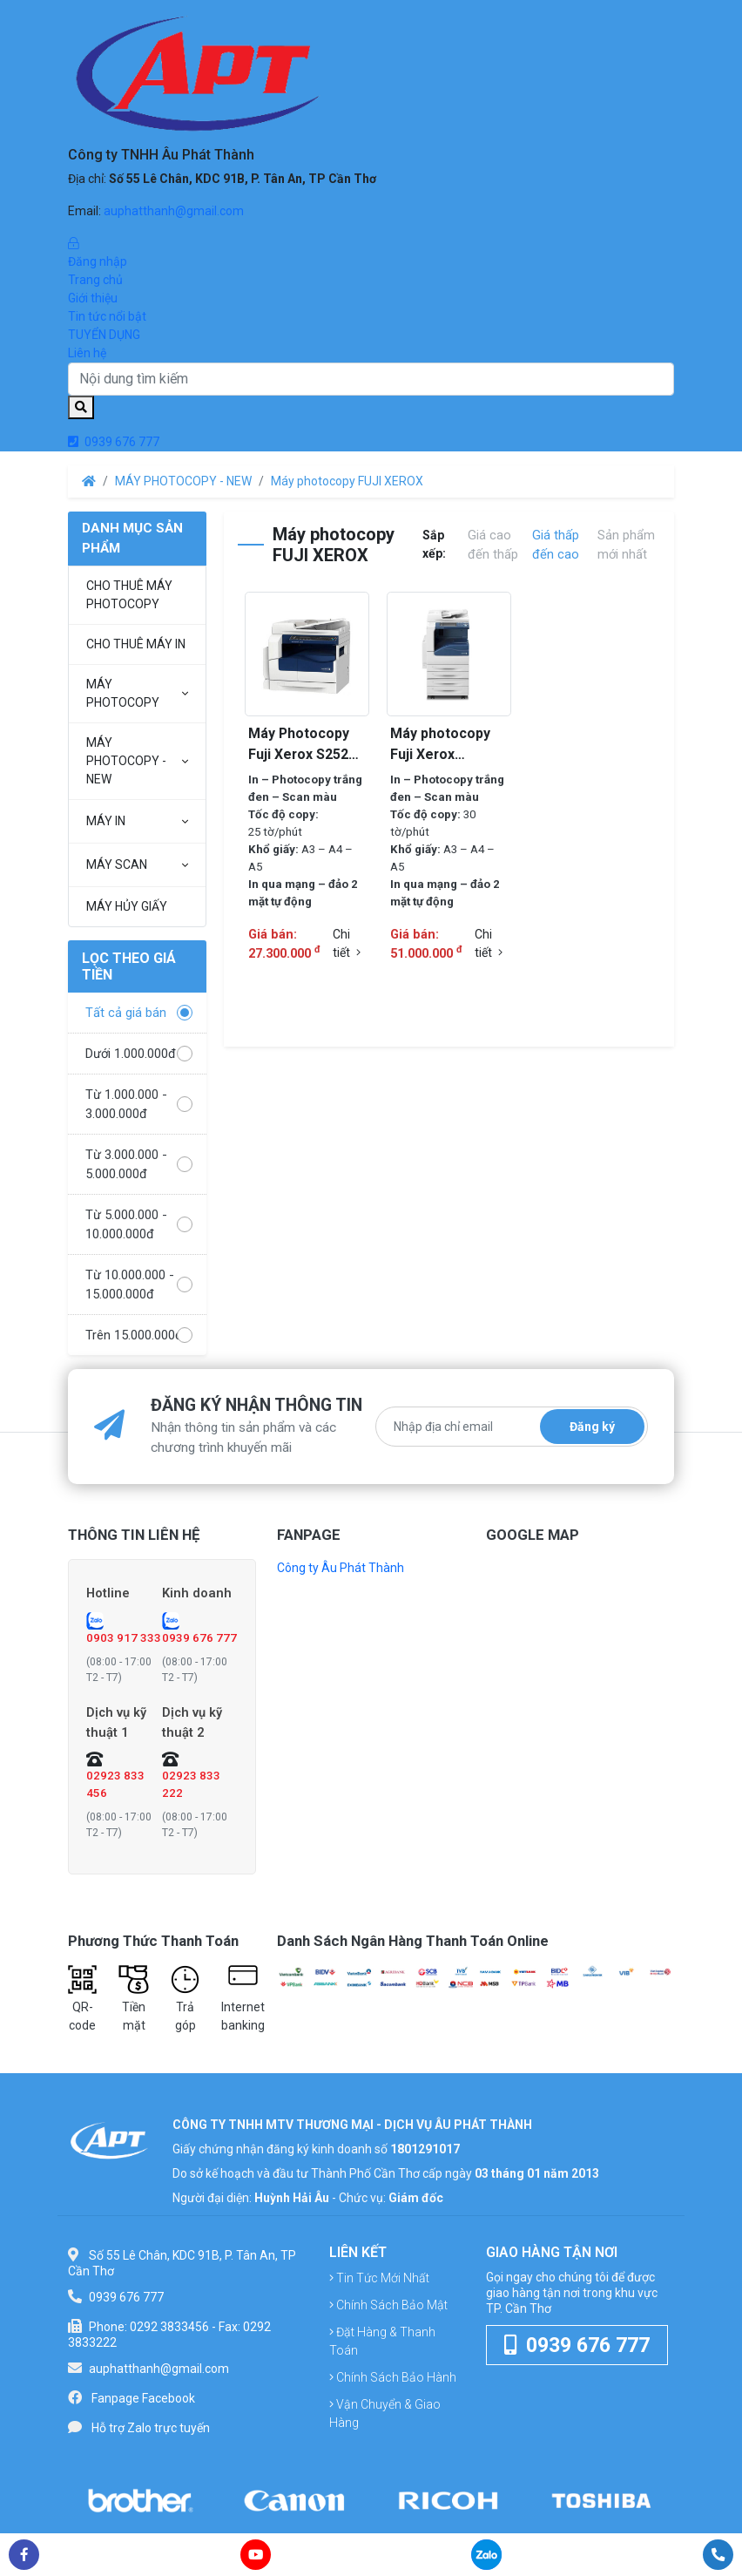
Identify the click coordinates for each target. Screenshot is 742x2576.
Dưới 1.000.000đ (138, 1053)
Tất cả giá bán (138, 1012)
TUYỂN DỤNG (104, 335)
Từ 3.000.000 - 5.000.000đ (138, 1164)
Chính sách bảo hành (392, 2380)
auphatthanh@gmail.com (174, 211)
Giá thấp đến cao (555, 544)
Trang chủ (95, 280)
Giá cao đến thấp (493, 544)
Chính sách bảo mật (388, 2308)
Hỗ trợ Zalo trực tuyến (150, 2430)
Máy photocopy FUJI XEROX (347, 481)
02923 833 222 (191, 1786)
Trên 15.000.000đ (138, 1335)
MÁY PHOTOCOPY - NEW (183, 481)
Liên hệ (87, 353)
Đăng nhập (371, 251)
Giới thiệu (93, 298)
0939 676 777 (113, 442)
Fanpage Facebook (143, 2401)
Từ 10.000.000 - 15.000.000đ (138, 1284)
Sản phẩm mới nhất (626, 544)
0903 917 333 (123, 1638)
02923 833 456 (115, 1786)
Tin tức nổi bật (107, 316)
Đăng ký (592, 1427)
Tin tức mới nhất (379, 2281)
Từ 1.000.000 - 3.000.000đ (138, 1104)
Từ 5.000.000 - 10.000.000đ (138, 1224)
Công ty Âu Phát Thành (340, 1568)
